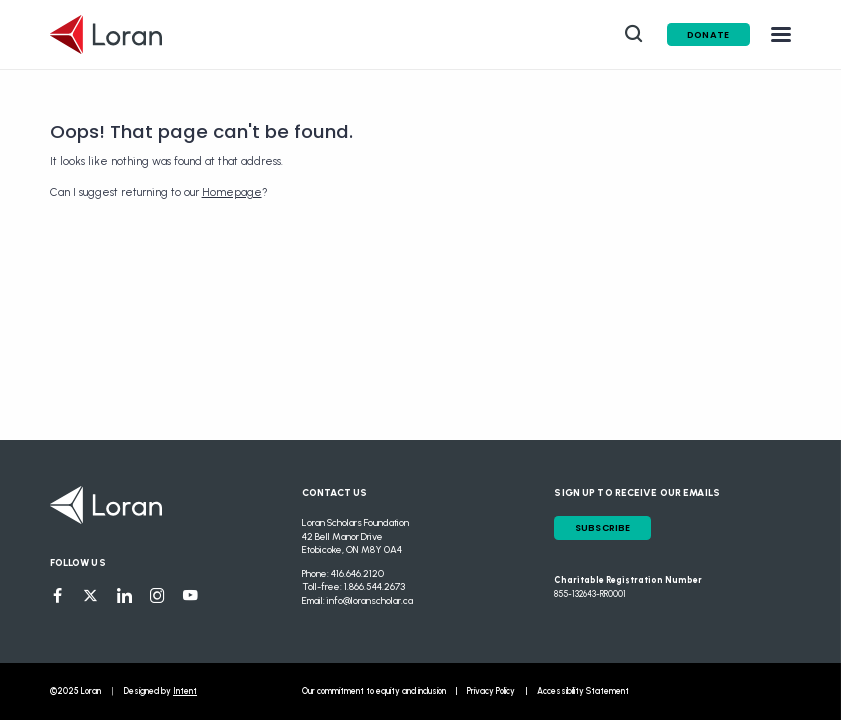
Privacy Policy (491, 691)
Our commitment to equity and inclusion (374, 691)
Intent (185, 691)
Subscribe (603, 527)
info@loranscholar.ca (370, 600)
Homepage (232, 192)
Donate (708, 34)
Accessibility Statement (583, 691)
